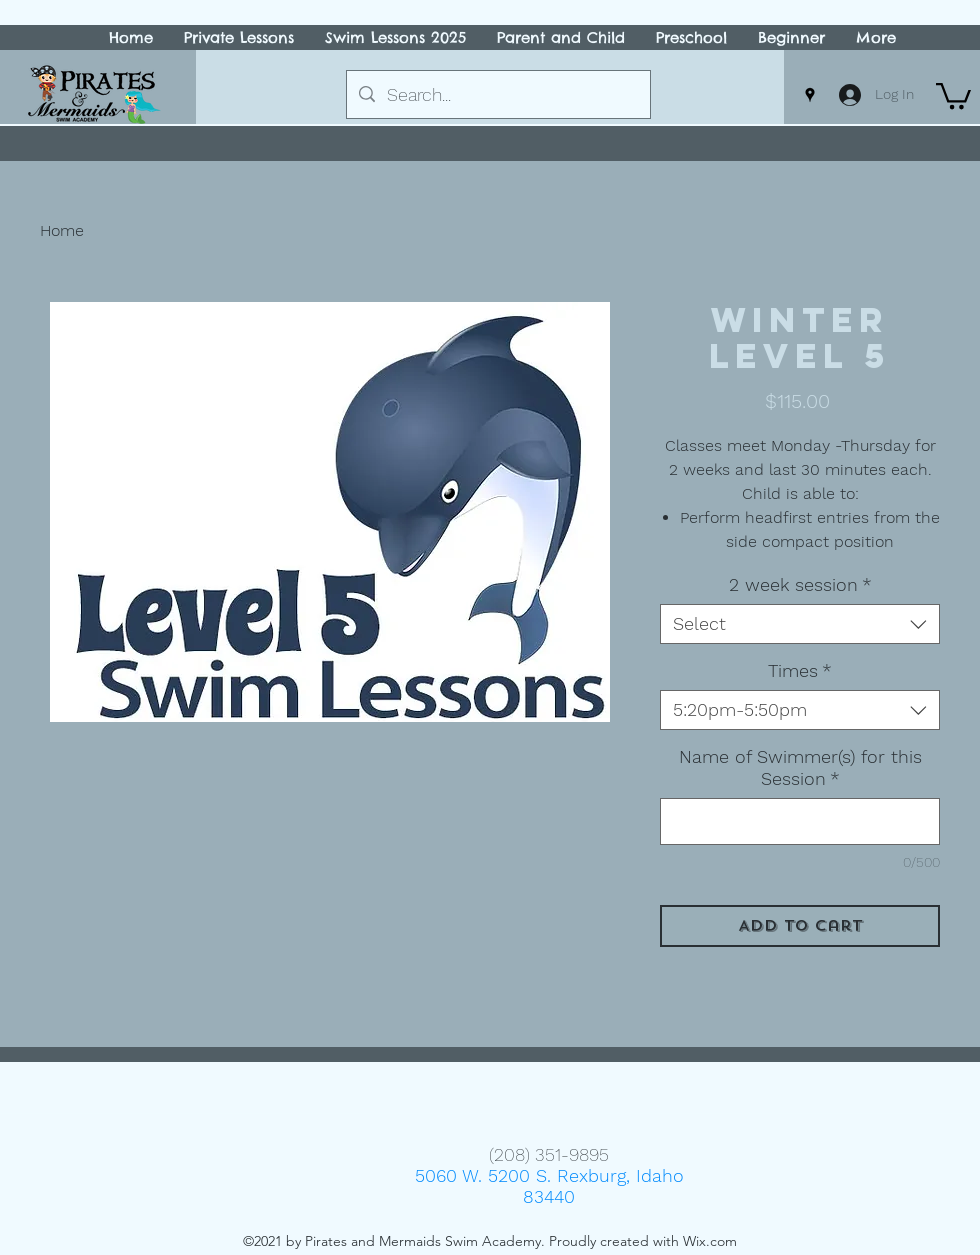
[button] (953, 94)
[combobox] (800, 624)
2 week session (800, 584)
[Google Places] (810, 95)
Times (800, 670)
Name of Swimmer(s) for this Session (800, 767)
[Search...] (497, 95)
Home (62, 230)
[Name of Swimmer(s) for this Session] (800, 821)
